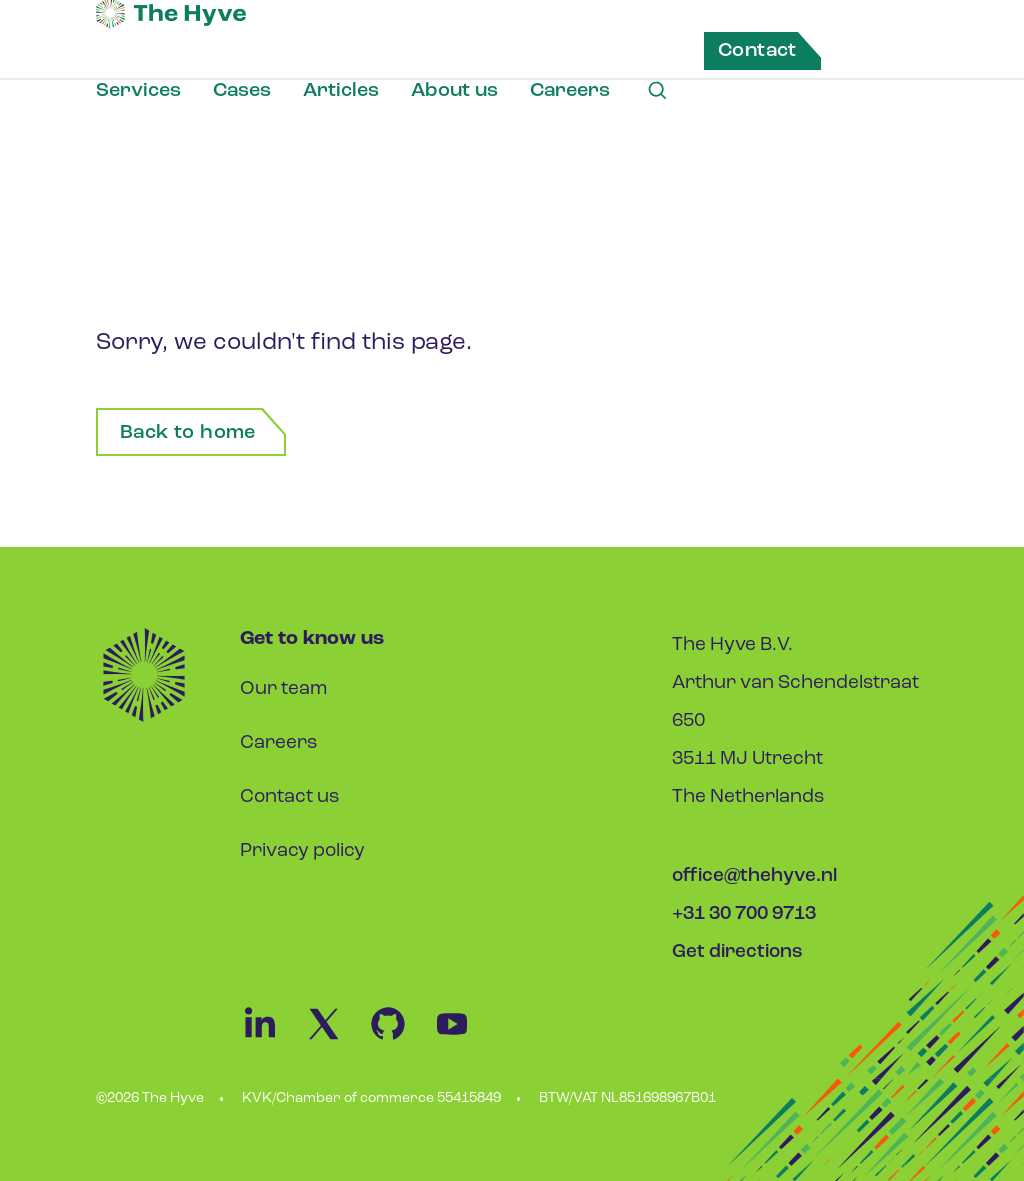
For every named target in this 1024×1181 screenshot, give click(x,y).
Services (138, 91)
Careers (570, 91)
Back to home (188, 433)
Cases (242, 91)
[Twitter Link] (336, 1039)
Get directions (737, 952)
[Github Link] (400, 1039)
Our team (283, 689)
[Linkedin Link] (272, 1039)
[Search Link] (657, 91)
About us (454, 91)
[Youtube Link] (462, 1039)
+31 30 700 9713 (744, 914)
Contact (757, 51)
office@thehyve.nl (754, 876)
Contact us (289, 797)
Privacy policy (302, 851)
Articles (341, 91)
